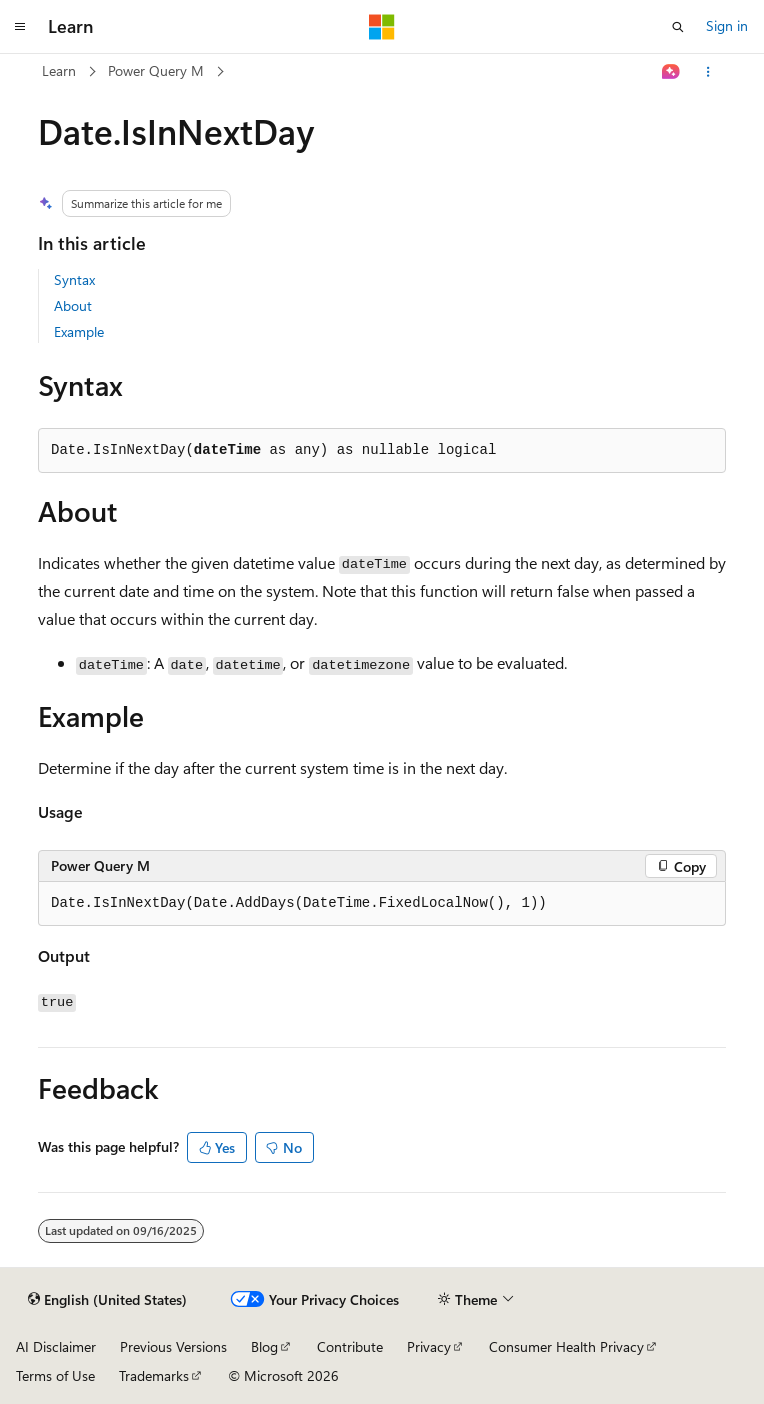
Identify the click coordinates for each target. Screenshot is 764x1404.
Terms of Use (55, 1375)
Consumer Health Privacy (566, 1346)
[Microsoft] (382, 27)
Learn (59, 70)
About (73, 305)
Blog (264, 1346)
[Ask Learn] (671, 72)
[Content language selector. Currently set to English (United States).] (107, 1300)
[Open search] (678, 27)
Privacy (429, 1346)
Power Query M (156, 70)
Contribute (350, 1346)
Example (79, 331)
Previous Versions (173, 1346)
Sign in (727, 25)
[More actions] (708, 72)
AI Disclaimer (56, 1346)
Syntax (74, 279)
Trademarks (154, 1375)
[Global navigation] (20, 27)
